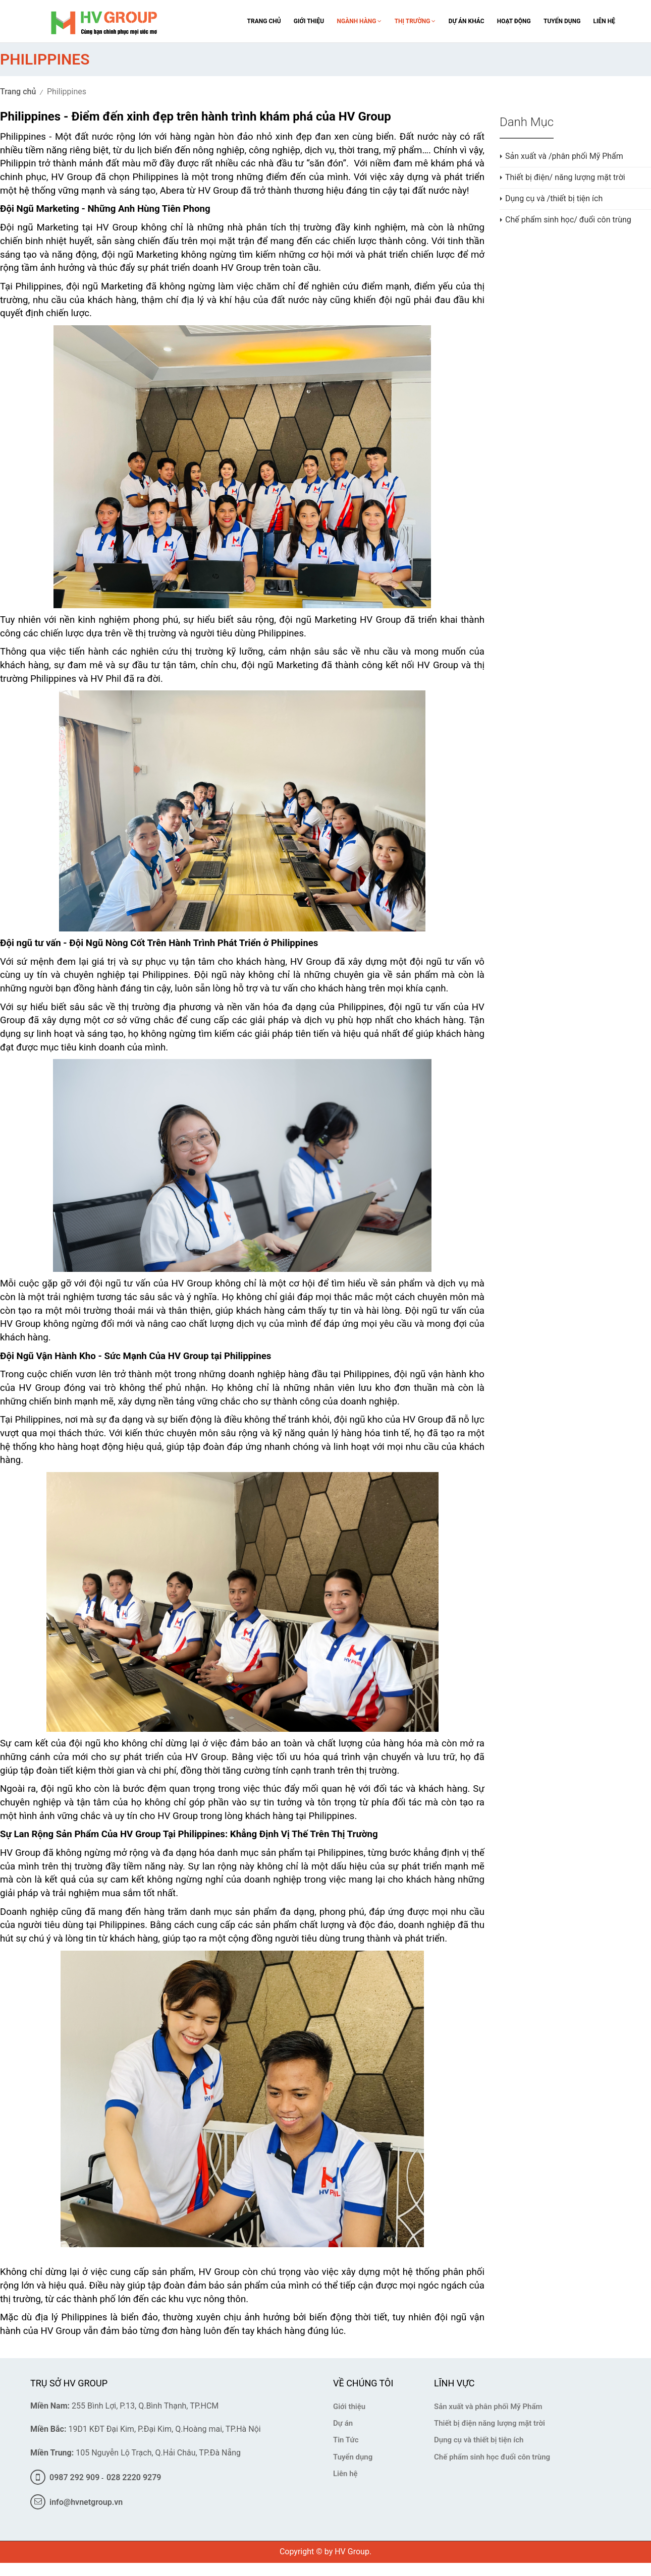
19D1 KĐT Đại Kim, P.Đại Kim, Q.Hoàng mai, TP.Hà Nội (145, 2429)
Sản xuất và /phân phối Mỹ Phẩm (564, 156)
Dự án (343, 2423)
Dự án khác (466, 21)
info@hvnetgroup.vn (76, 2502)
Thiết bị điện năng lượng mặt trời (489, 2423)
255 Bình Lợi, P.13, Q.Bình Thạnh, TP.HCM (124, 2406)
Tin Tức (345, 2439)
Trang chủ (18, 91)
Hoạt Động (514, 21)
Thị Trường (415, 21)
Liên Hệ (604, 21)
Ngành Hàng (359, 21)
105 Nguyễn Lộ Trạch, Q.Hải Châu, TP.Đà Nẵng (135, 2452)
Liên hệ (345, 2473)
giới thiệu (309, 21)
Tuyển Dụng (562, 21)
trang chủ (264, 21)
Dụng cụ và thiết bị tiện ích (478, 2439)
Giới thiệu (349, 2406)
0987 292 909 (64, 2477)
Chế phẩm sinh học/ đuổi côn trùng (568, 219)
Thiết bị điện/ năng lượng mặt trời (565, 177)
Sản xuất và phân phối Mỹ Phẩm (488, 2406)
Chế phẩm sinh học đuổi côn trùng (492, 2457)
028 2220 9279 (133, 2477)
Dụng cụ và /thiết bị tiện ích (554, 198)
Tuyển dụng (352, 2457)
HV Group (352, 2551)
